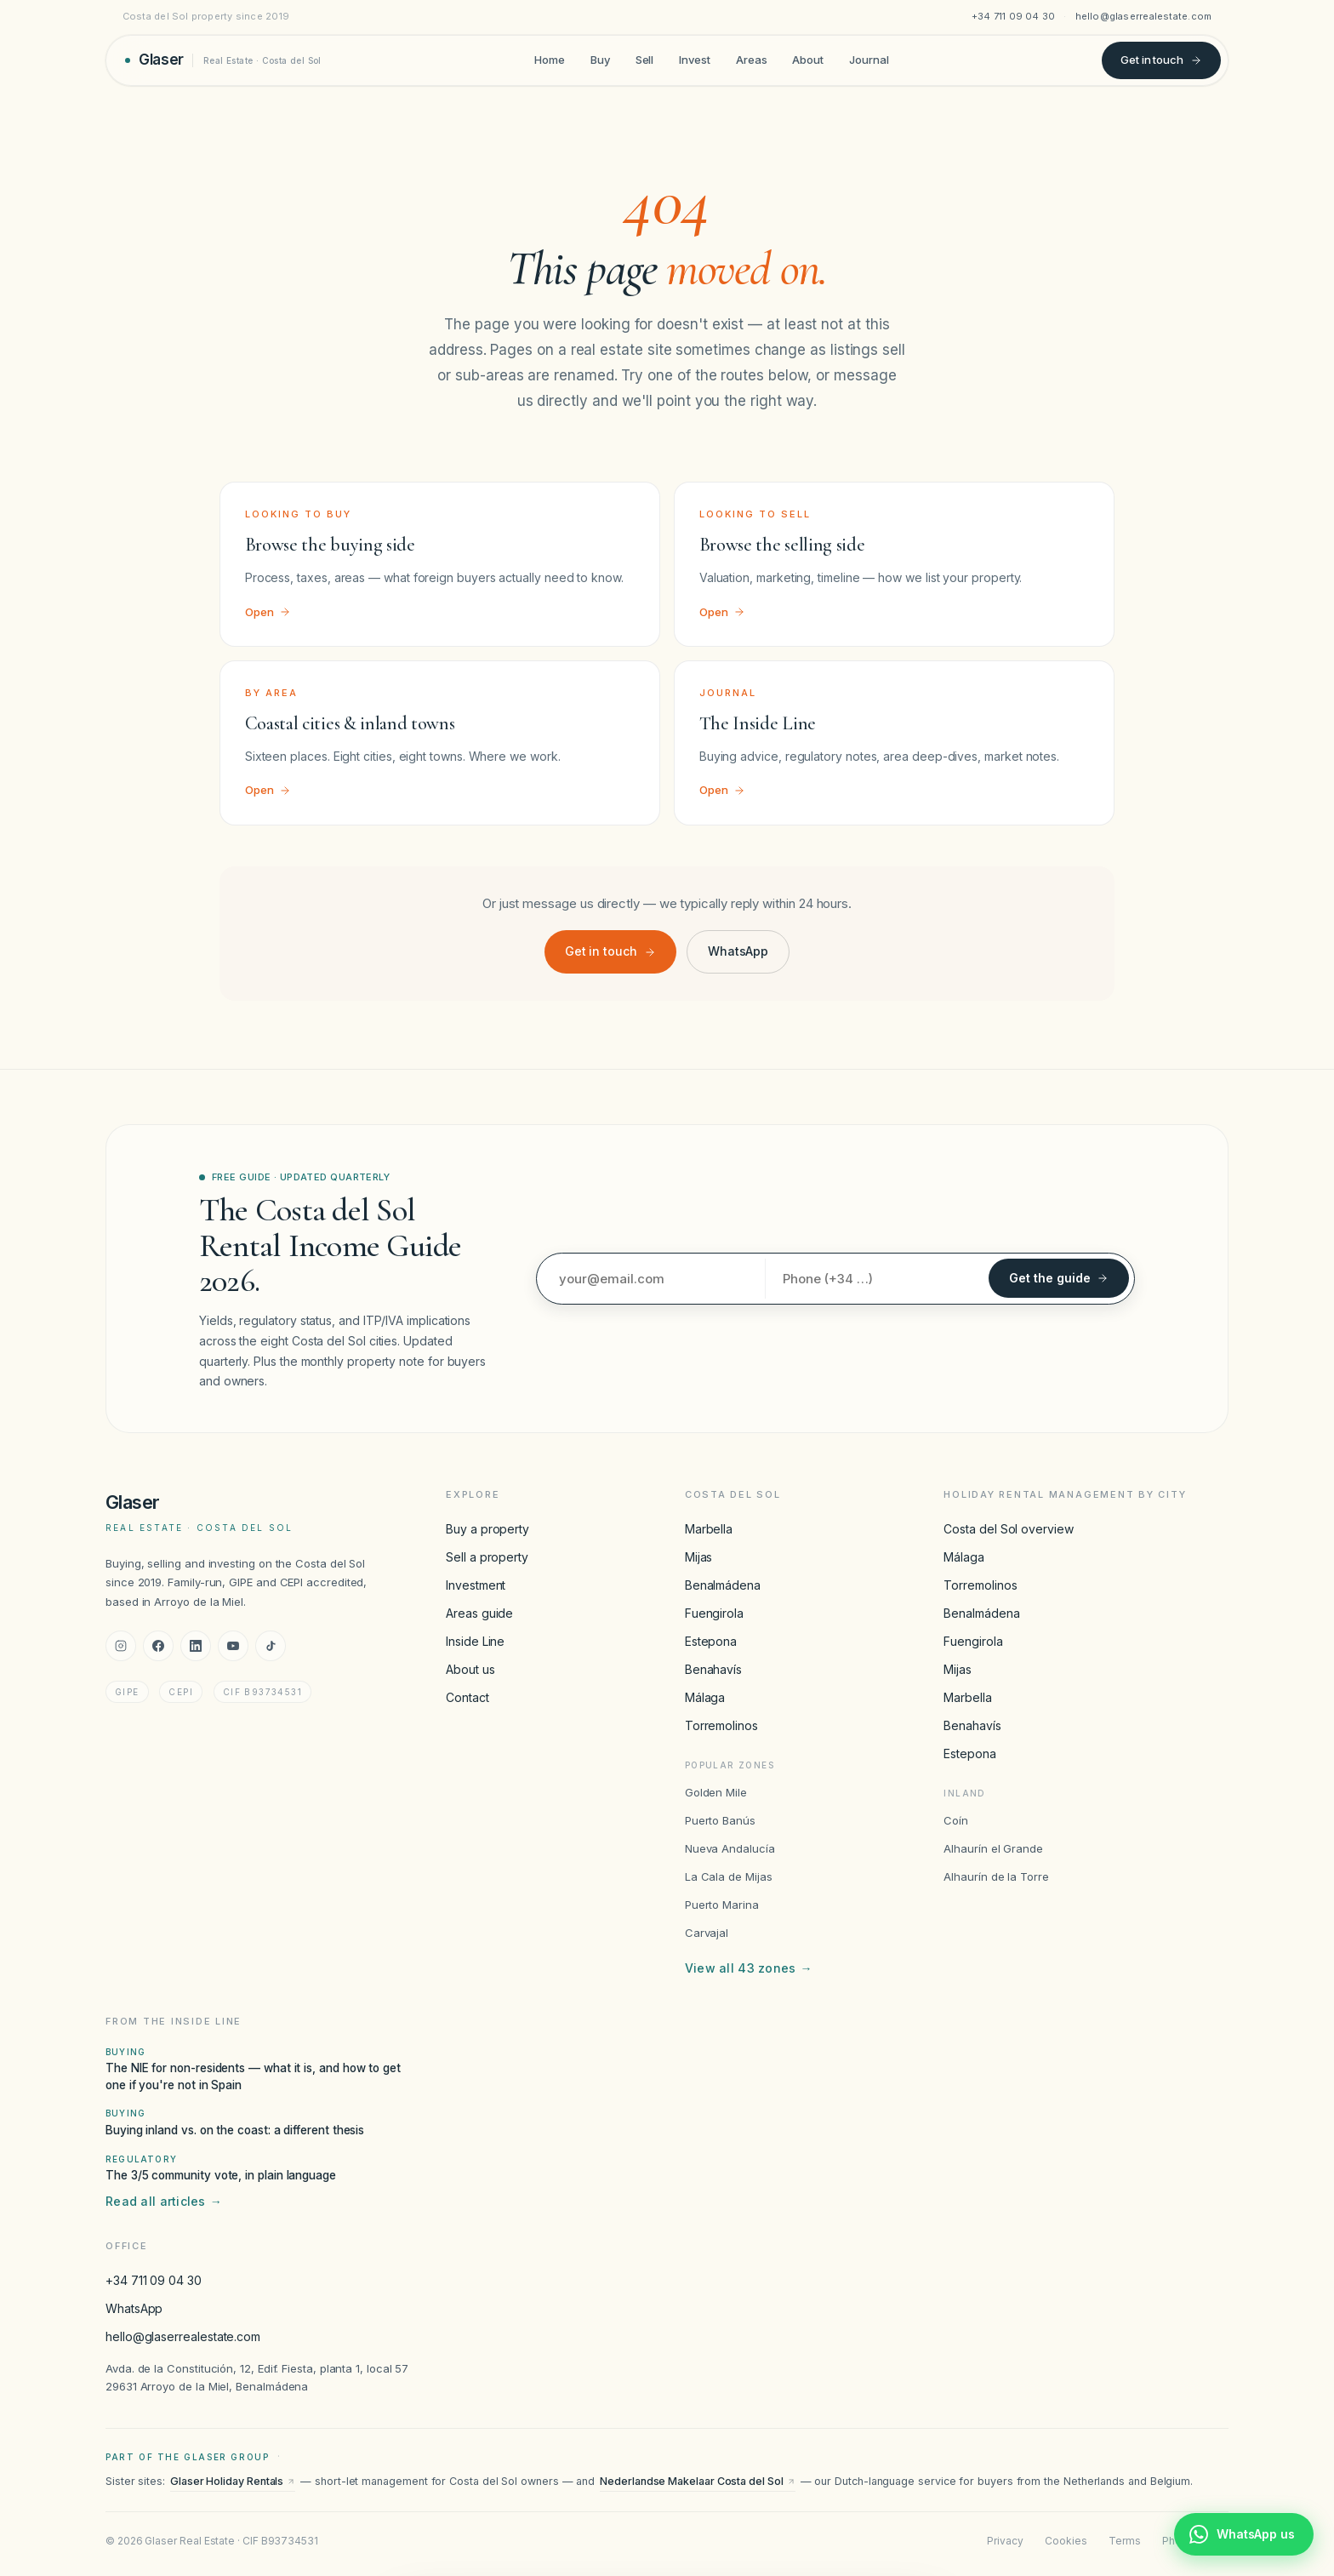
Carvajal (706, 1932)
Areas (751, 59)
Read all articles (163, 2201)
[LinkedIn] (195, 1646)
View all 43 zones (748, 1968)
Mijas (699, 1557)
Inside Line (475, 1641)
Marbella (709, 1529)
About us (470, 1669)
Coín (955, 1820)
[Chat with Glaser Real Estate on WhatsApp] (1244, 2534)
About (808, 59)
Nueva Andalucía (730, 1848)
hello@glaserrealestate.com (1143, 16)
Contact (467, 1697)
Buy (600, 59)
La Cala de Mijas (728, 1876)
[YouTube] (233, 1646)
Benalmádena (723, 1585)
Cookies (1065, 2540)
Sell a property (487, 1557)
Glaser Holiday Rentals (232, 2481)
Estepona (711, 1641)
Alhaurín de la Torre (996, 1876)
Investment (475, 1585)
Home (549, 59)
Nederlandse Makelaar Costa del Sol (697, 2481)
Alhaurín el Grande (993, 1848)
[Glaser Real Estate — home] (223, 60)
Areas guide (479, 1613)
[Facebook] (158, 1646)
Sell (645, 59)
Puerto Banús (720, 1820)
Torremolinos (721, 1725)
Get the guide (1059, 1278)
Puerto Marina (722, 1904)
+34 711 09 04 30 (1014, 16)
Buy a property (487, 1529)
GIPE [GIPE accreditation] (127, 1692)
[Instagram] (120, 1646)
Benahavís (713, 1669)
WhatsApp (738, 951)
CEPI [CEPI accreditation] (180, 1692)
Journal (868, 59)
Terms (1125, 2540)
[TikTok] (270, 1646)
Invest (694, 59)
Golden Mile (716, 1792)
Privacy (1005, 2540)
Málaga (705, 1697)
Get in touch (1161, 59)
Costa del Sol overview (1008, 1529)
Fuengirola (714, 1613)
